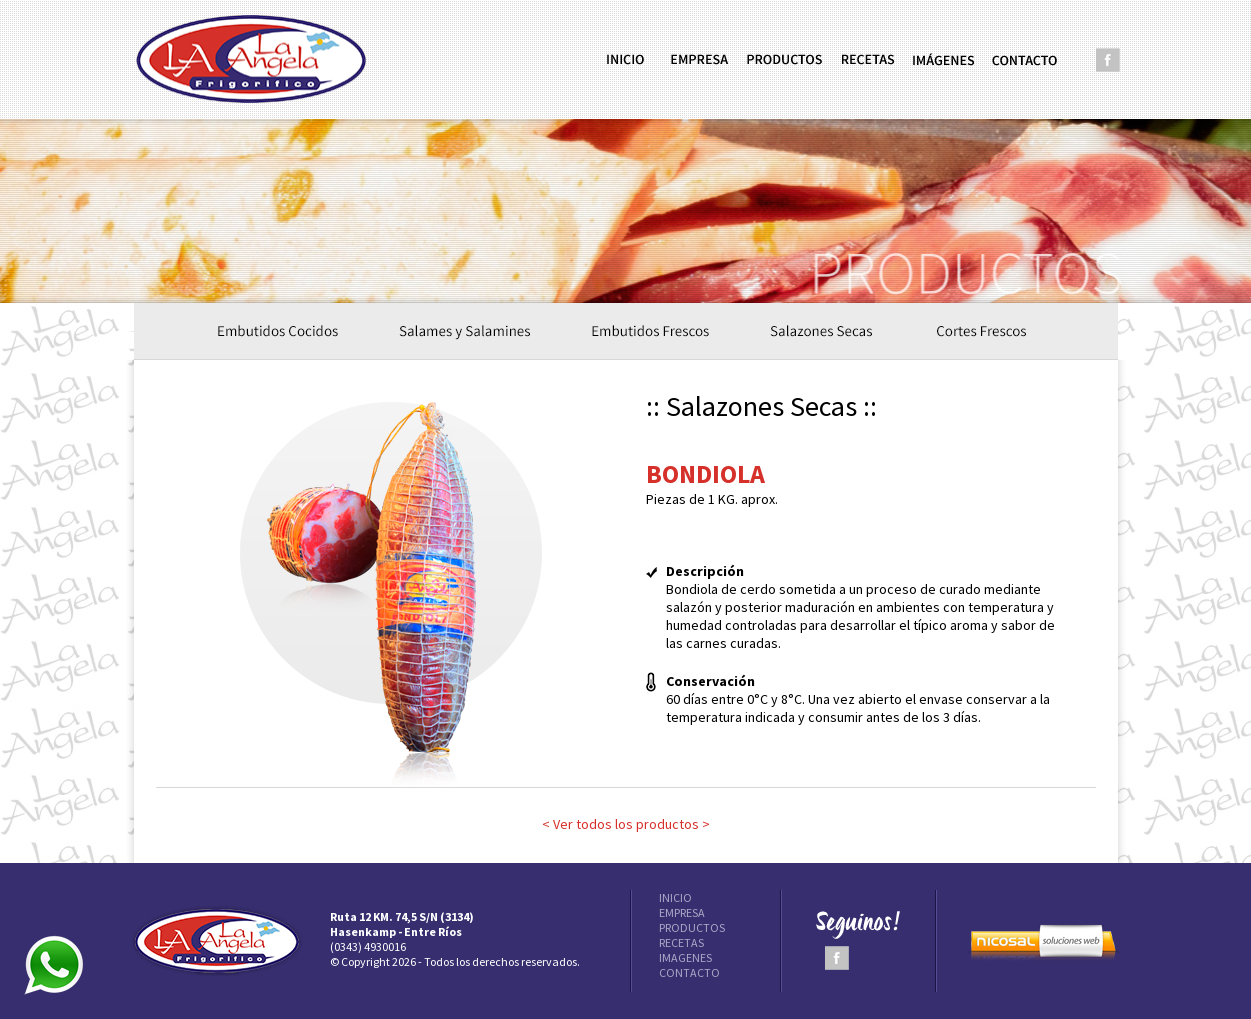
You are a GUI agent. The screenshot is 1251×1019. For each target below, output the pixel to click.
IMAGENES (685, 957)
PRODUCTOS (692, 927)
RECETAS (681, 942)
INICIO (675, 897)
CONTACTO (689, 972)
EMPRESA (682, 912)
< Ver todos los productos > (626, 824)
